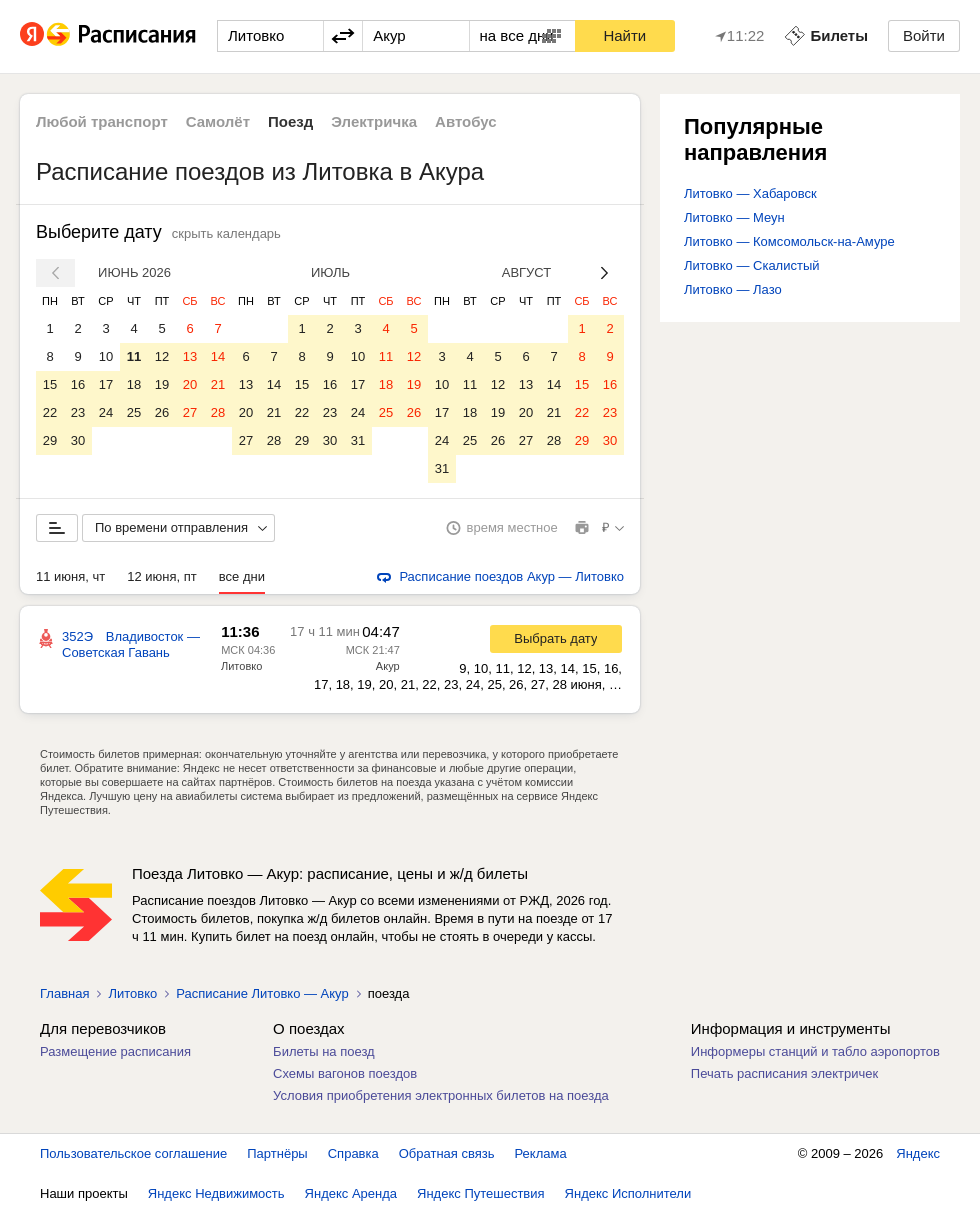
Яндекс (918, 1153)
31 (358, 440)
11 (134, 356)
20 (190, 384)
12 (162, 356)
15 (50, 384)
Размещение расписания (115, 1051)
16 (78, 384)
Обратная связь (447, 1153)
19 (162, 384)
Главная (64, 993)
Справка (353, 1153)
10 (106, 356)
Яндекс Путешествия (481, 1193)
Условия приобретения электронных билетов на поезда (441, 1095)
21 (218, 384)
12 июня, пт (162, 576)
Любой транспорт (102, 121)
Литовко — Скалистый (752, 265)
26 (162, 412)
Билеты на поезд (324, 1051)
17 (106, 384)
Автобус (466, 121)
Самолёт (218, 121)
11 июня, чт (70, 576)
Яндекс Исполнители (628, 1193)
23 (78, 412)
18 (134, 384)
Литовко (241, 666)
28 (218, 412)
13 (190, 356)
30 (78, 440)
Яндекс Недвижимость (216, 1193)
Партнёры (277, 1153)
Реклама (541, 1153)
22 (50, 412)
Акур (388, 666)
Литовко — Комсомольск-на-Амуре (789, 241)
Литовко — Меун (734, 217)
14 (218, 356)
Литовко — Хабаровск (750, 193)
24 (106, 412)
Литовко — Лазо (733, 289)
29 (50, 440)
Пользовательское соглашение (133, 1153)
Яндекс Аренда (351, 1193)
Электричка (374, 121)
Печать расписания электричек (784, 1073)
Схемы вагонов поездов (345, 1073)
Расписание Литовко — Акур (262, 993)
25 (134, 412)
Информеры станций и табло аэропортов (815, 1051)
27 (190, 412)
